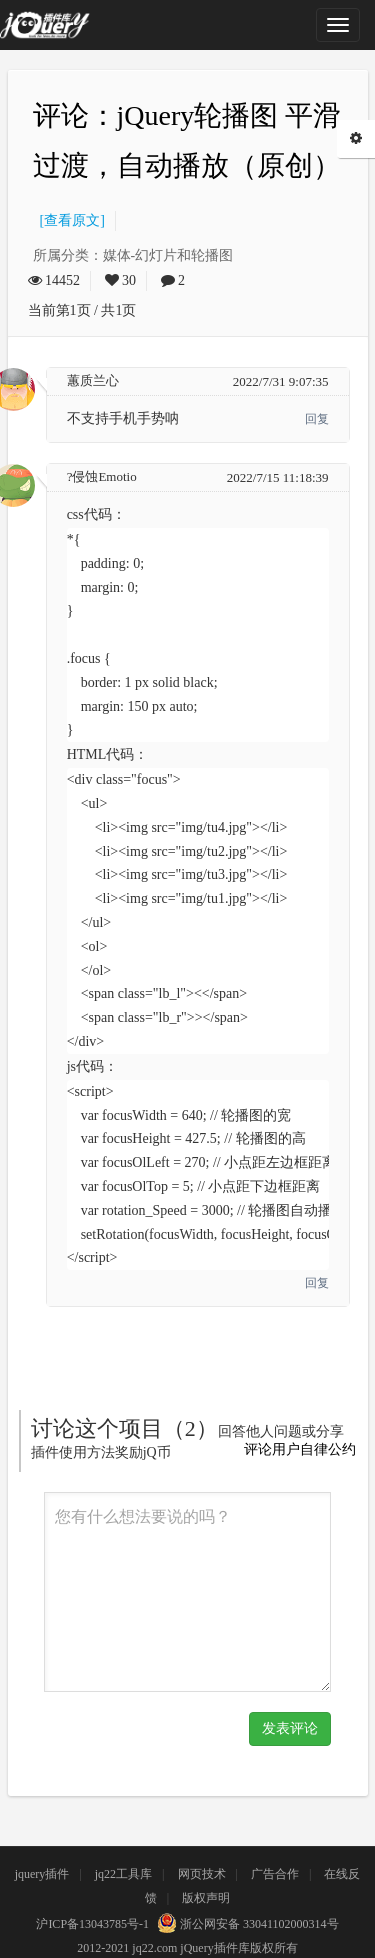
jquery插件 (42, 1874)
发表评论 (290, 1728)
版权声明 (206, 1898)
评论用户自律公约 (300, 1449)
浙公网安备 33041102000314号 (245, 1924)
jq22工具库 (123, 1874)
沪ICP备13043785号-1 (92, 1924)
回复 (317, 419)
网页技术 (202, 1874)
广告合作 (275, 1874)
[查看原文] (69, 220)
